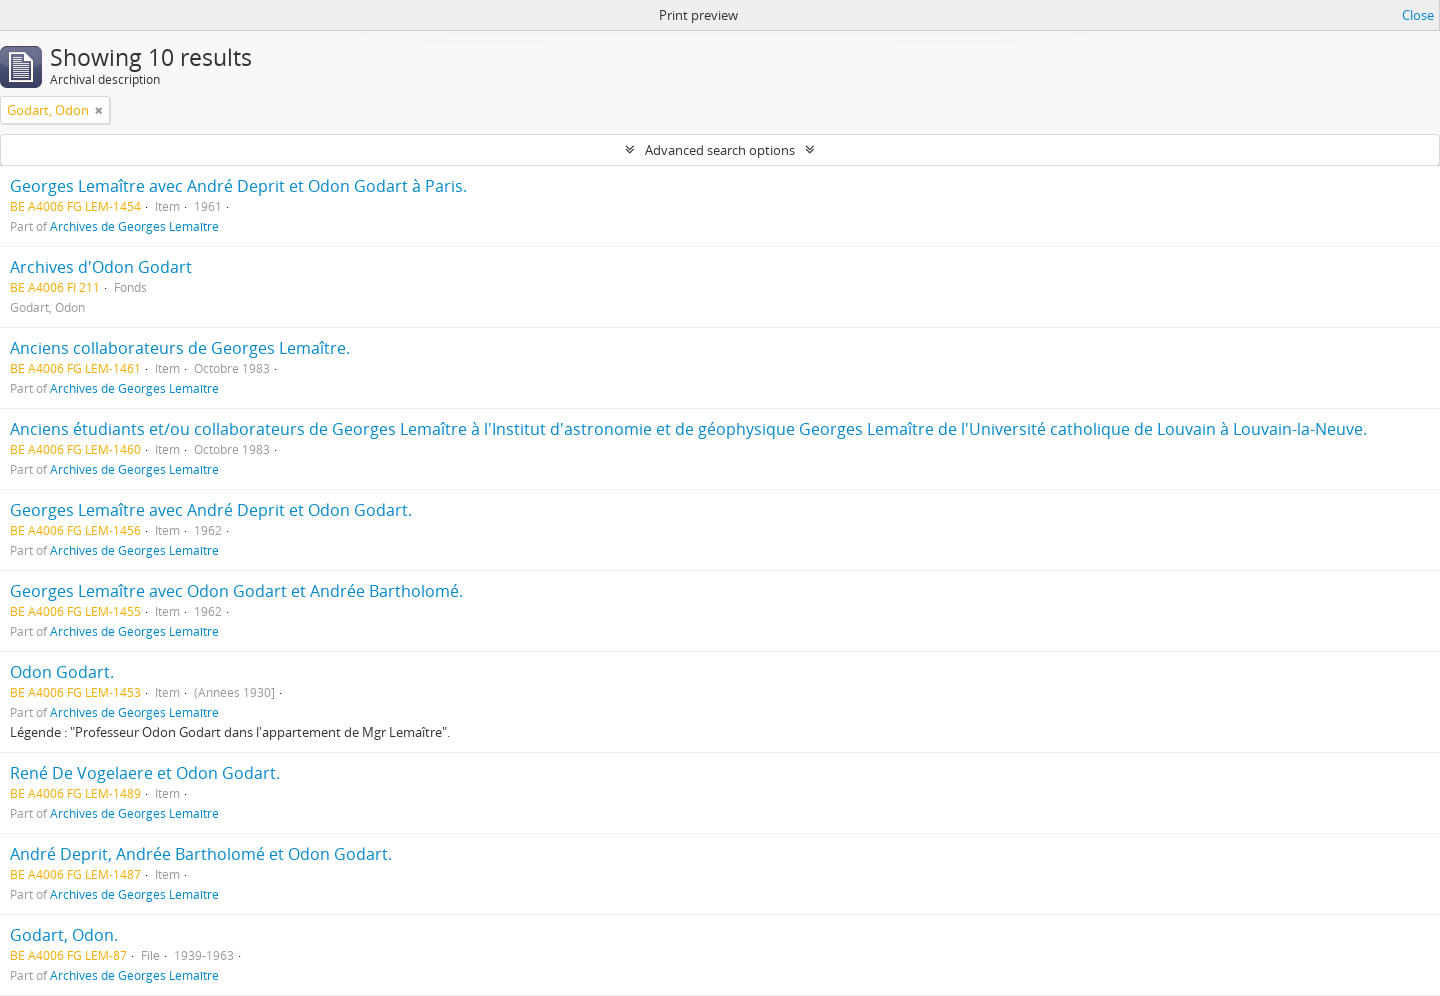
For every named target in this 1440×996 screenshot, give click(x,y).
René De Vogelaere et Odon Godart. (145, 773)
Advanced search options (720, 150)
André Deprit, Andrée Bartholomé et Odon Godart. (201, 854)
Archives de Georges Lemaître (134, 226)
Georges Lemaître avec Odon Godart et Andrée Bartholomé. (236, 591)
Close (1418, 15)
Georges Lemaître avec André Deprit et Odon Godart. (211, 510)
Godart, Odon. (64, 935)
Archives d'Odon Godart (101, 267)
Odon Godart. (62, 672)
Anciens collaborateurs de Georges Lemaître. (180, 348)
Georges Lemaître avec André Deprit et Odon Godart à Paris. (238, 186)
